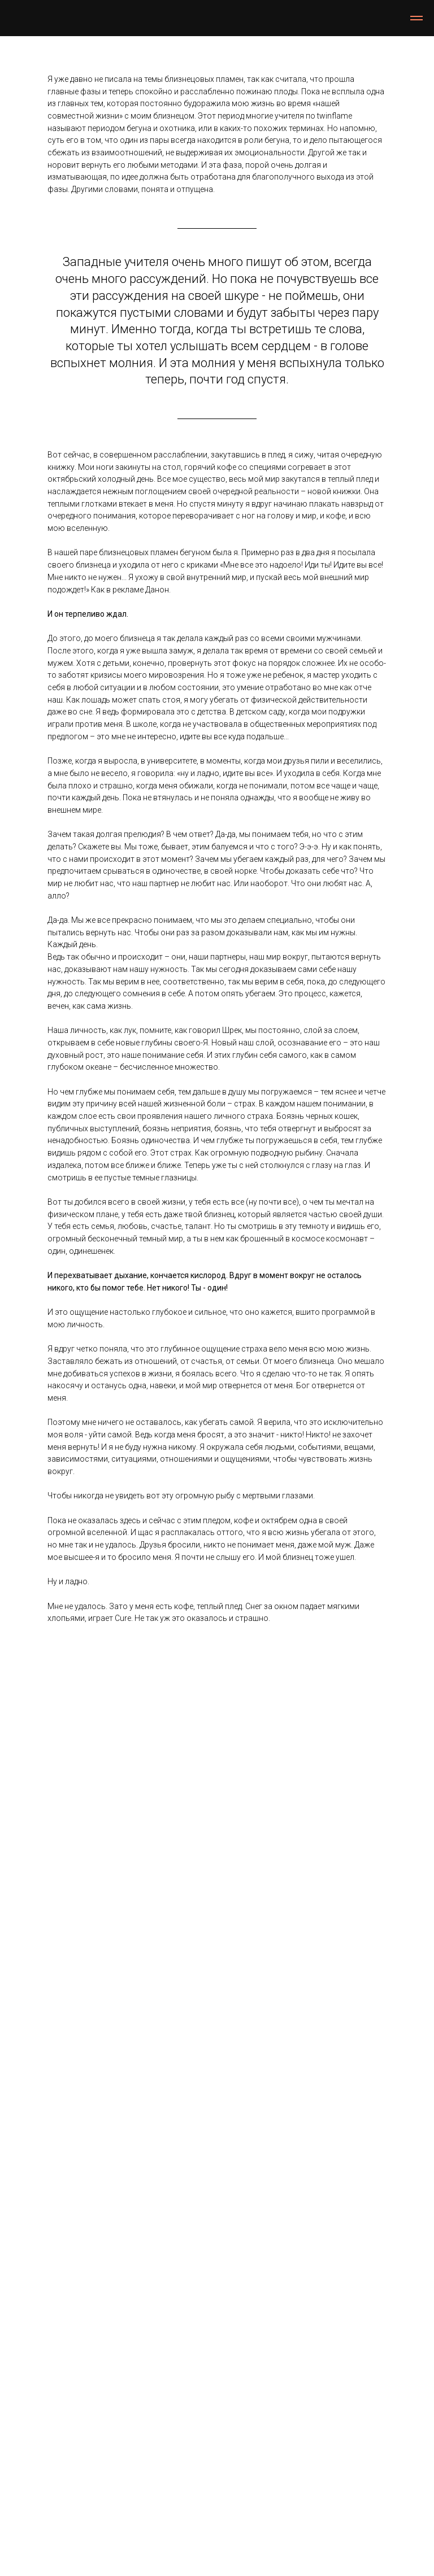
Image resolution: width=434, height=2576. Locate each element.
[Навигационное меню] (416, 18)
